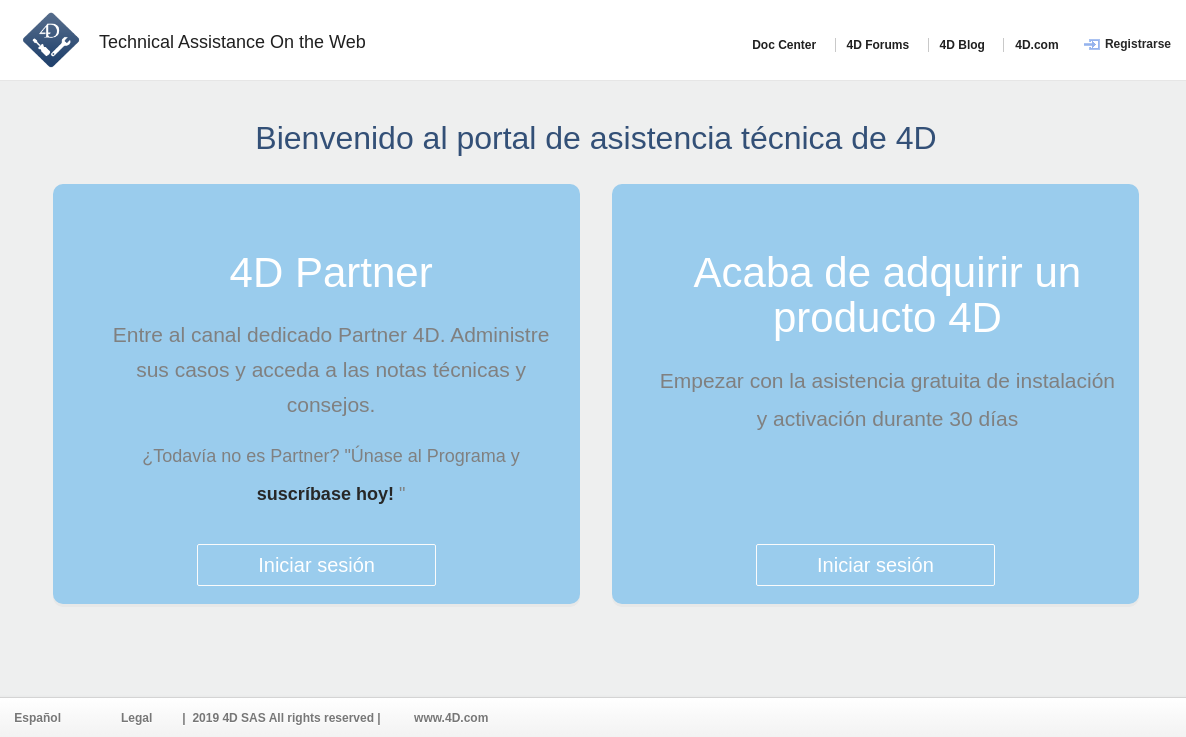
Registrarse (1138, 44)
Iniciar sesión (316, 565)
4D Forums (878, 45)
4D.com (1036, 45)
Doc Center (784, 45)
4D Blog (962, 45)
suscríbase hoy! (328, 494)
